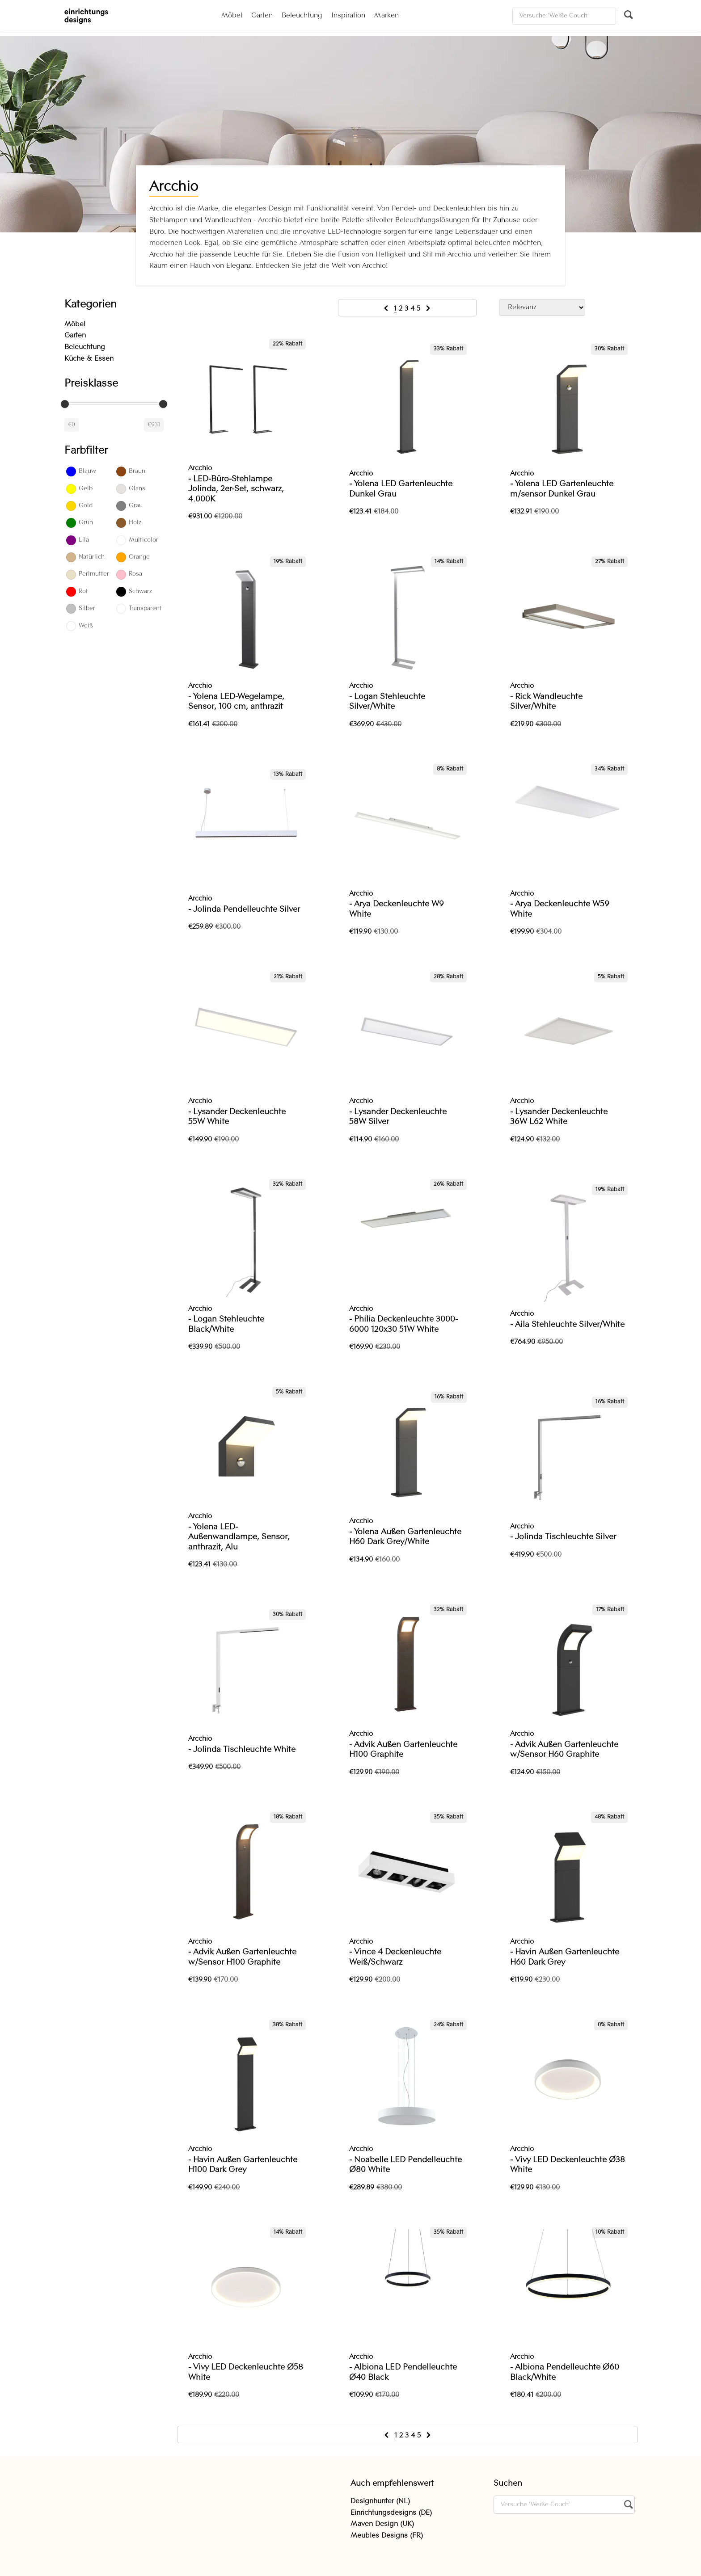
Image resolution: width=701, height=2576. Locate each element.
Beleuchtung (302, 16)
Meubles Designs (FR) (386, 2536)
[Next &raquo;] (428, 308)
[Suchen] (564, 16)
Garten (262, 16)
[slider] (65, 404)
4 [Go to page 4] (413, 309)
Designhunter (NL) (380, 2501)
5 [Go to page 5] (419, 309)
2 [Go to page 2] (402, 309)
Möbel (231, 16)
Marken (386, 16)
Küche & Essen (89, 359)
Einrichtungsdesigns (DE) (391, 2513)
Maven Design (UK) (382, 2524)
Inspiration (348, 16)
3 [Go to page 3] (407, 309)
